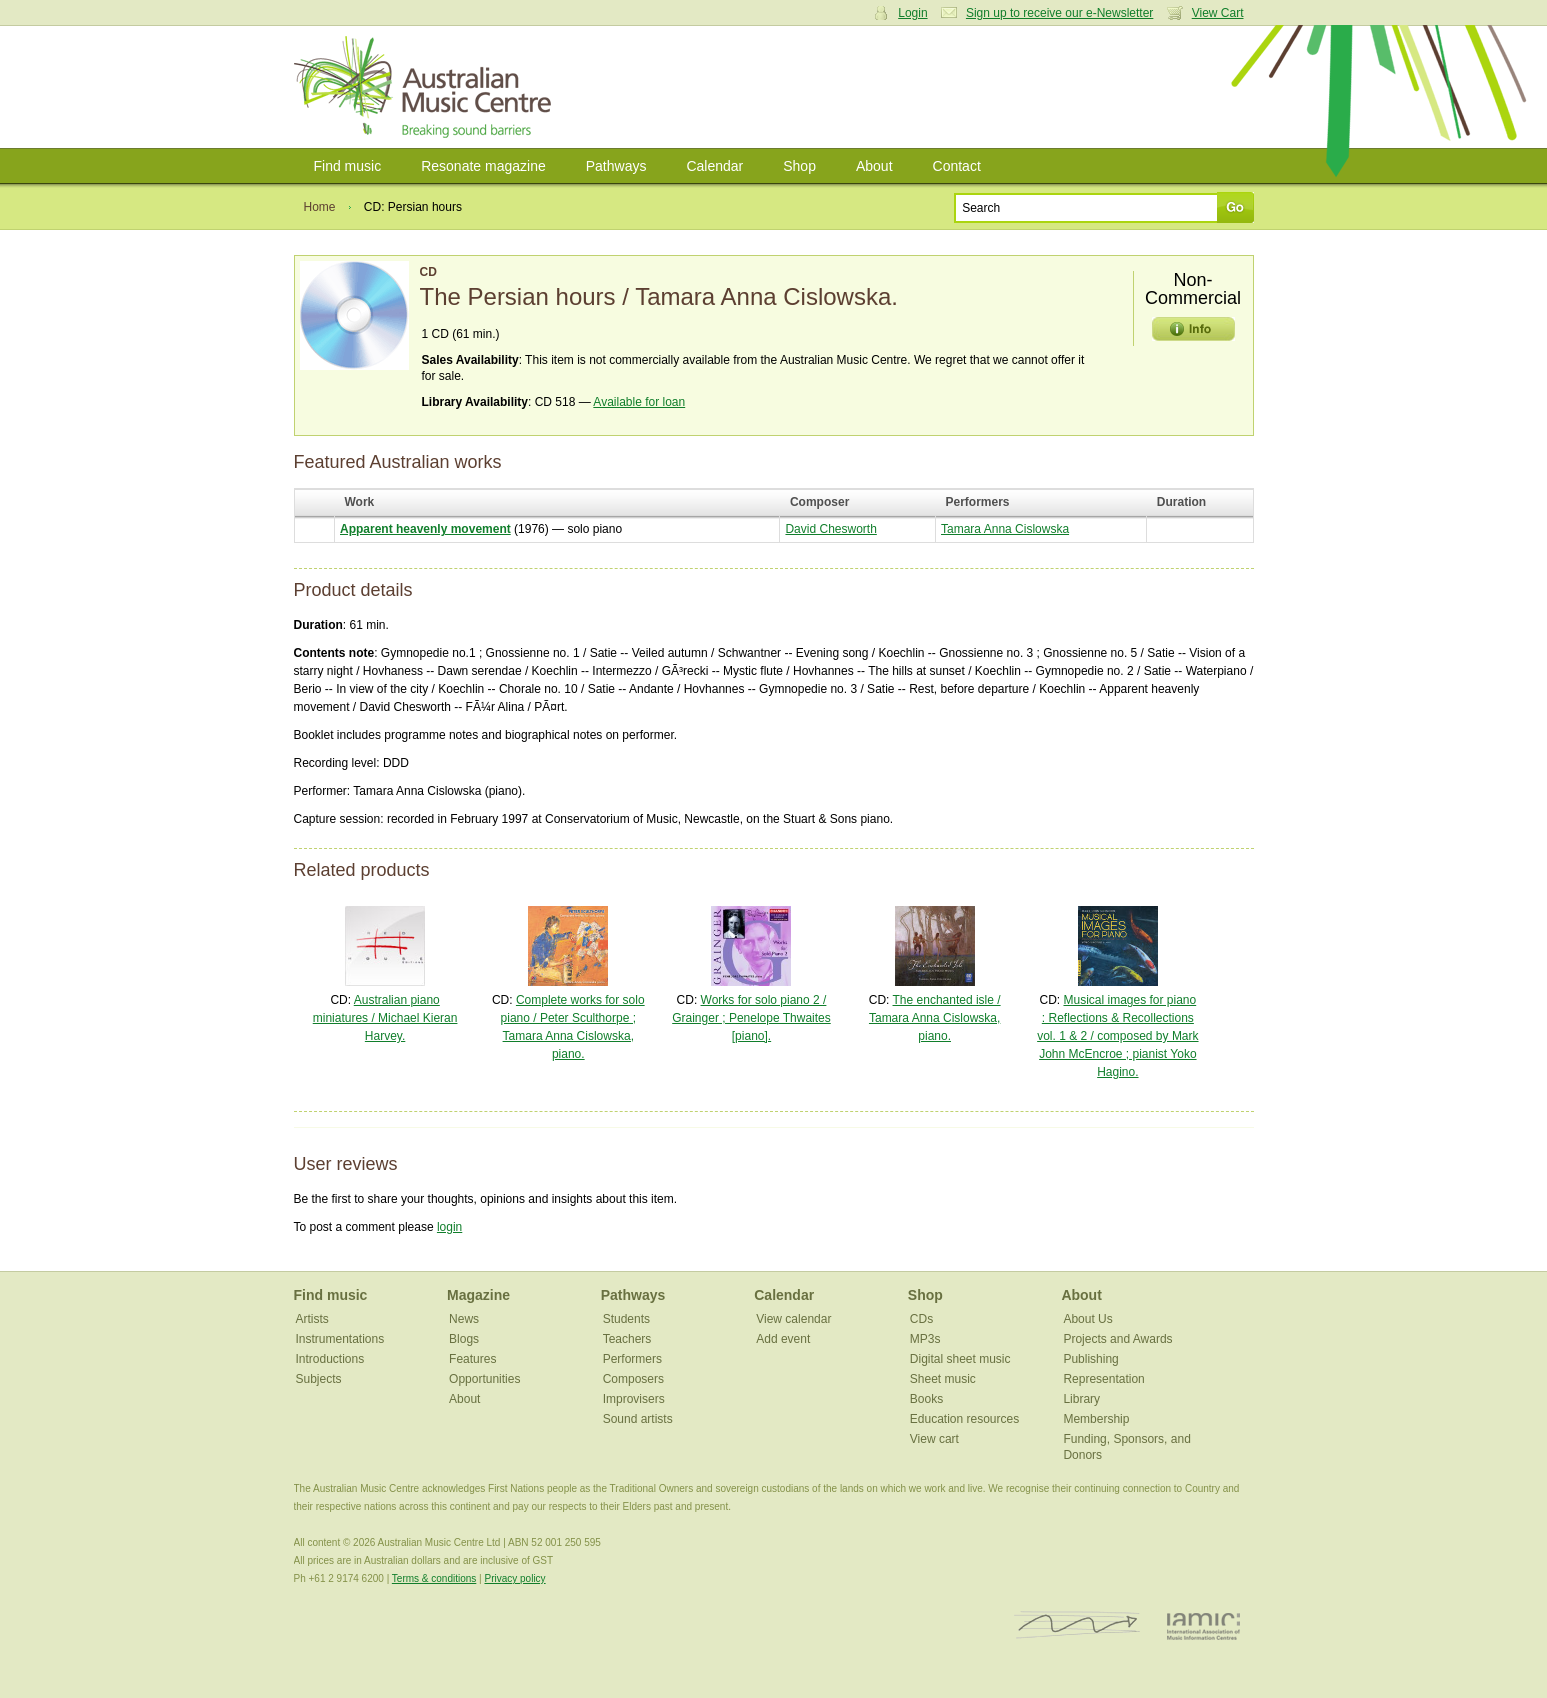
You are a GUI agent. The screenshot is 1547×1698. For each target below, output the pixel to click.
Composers (633, 1379)
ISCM (1077, 1625)
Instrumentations (340, 1339)
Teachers (627, 1339)
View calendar (793, 1319)
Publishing (1090, 1359)
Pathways (616, 166)
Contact (957, 166)
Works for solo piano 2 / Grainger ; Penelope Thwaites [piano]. (751, 1018)
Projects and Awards (1117, 1339)
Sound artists (638, 1419)
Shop (799, 166)
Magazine (478, 1295)
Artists (312, 1319)
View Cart (1218, 13)
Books (926, 1399)
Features (472, 1359)
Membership (1096, 1419)
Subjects (319, 1379)
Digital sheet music (960, 1359)
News (464, 1319)
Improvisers (634, 1399)
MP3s (925, 1339)
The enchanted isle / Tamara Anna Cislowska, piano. (935, 1018)
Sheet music (943, 1379)
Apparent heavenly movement (425, 529)
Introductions (330, 1359)
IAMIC (1203, 1625)
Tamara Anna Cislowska (1005, 529)
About (874, 166)
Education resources (964, 1419)
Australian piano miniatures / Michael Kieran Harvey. (385, 1018)
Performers (632, 1359)
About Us (1087, 1319)
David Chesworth (830, 529)
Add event (783, 1339)
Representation (1103, 1379)
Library (1081, 1399)
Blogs (464, 1339)
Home (320, 207)
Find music (348, 166)
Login (912, 13)
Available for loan (639, 402)
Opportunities (484, 1379)
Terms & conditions (434, 1578)
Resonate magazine (483, 166)
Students (626, 1319)
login (449, 1227)
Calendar (714, 166)
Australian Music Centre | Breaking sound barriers (426, 87)
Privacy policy (514, 1578)
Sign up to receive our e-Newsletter (1059, 13)
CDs (921, 1319)
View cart (934, 1439)
